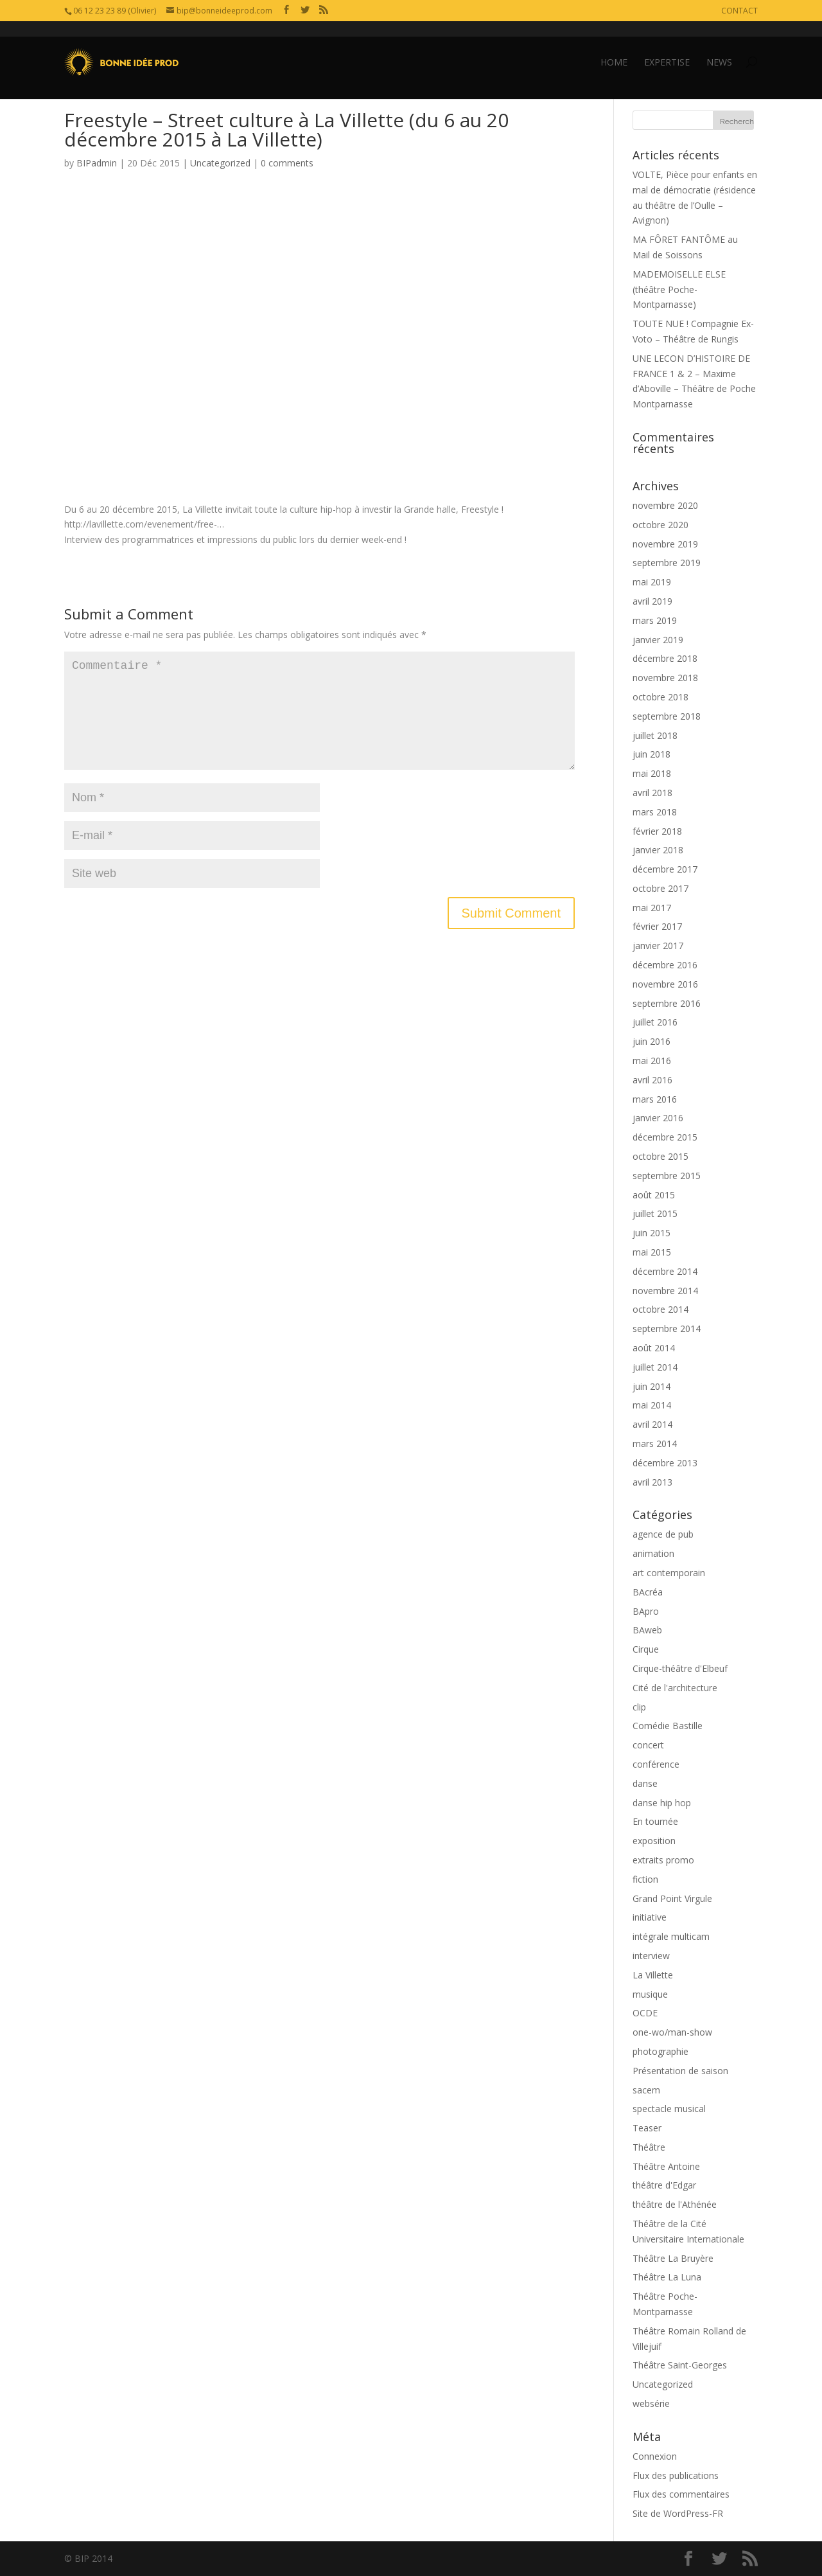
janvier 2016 (658, 1118)
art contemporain (669, 1573)
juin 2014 (651, 1386)
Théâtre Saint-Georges (680, 2365)
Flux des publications (676, 2475)
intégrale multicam (671, 1936)
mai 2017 (652, 908)
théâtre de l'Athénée (675, 2204)
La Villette (653, 1975)
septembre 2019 (667, 562)
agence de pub (663, 1534)
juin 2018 (651, 754)
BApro (646, 1611)
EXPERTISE (667, 47)
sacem (646, 2090)
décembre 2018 (665, 658)
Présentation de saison (680, 2071)
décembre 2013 (665, 1463)
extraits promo (663, 1860)
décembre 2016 (665, 965)
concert (648, 1745)
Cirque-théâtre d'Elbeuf (680, 1668)
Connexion (655, 2456)
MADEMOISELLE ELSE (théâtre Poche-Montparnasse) (679, 289)
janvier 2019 (658, 640)
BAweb (647, 1630)
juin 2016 (651, 1041)
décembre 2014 (665, 1271)
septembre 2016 (667, 1003)
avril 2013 (652, 1482)
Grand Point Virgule (672, 1898)
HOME (613, 47)
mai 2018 (652, 773)
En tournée (655, 1821)
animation (653, 1553)
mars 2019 (655, 620)
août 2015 (654, 1195)
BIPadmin (96, 163)
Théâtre (649, 2147)
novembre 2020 (665, 505)
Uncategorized (220, 163)
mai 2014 (652, 1405)
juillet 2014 (655, 1367)
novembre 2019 (665, 544)
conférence (656, 1764)
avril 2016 (652, 1080)
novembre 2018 (665, 677)
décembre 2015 (665, 1137)
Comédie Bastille (668, 1725)
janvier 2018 (658, 850)
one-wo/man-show (672, 2032)
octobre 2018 (660, 697)
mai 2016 (652, 1060)
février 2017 (657, 926)
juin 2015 (651, 1233)
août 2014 (654, 1348)
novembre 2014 (665, 1290)
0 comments (287, 163)
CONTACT (739, 10)
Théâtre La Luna (667, 2277)
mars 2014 (655, 1443)
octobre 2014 (660, 1309)
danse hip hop (662, 1803)
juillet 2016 (655, 1022)
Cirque (646, 1649)
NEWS (719, 47)
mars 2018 (655, 812)
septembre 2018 (667, 716)
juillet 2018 (655, 735)
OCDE (645, 2013)
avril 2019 (652, 601)
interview (651, 1956)
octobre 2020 (660, 525)
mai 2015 (652, 1252)
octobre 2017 (660, 888)
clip (639, 1707)
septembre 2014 (667, 1328)
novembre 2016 (665, 984)
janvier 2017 (658, 945)
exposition (654, 1840)
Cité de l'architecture (675, 1688)
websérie (651, 2403)
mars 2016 (655, 1099)
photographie (660, 2051)
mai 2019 (652, 582)
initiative (650, 1917)
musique (650, 1994)
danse (645, 1783)
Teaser (647, 2128)
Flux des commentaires (681, 2494)
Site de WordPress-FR (678, 2513)
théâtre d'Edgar (664, 2185)
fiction (645, 1879)
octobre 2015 (660, 1156)
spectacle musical (669, 2108)
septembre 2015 (667, 1175)
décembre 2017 (665, 869)
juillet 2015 (655, 1213)
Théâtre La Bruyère (673, 2258)
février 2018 (657, 831)
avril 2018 (652, 792)
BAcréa (648, 1592)
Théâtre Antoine (666, 2166)
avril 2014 (652, 1424)
